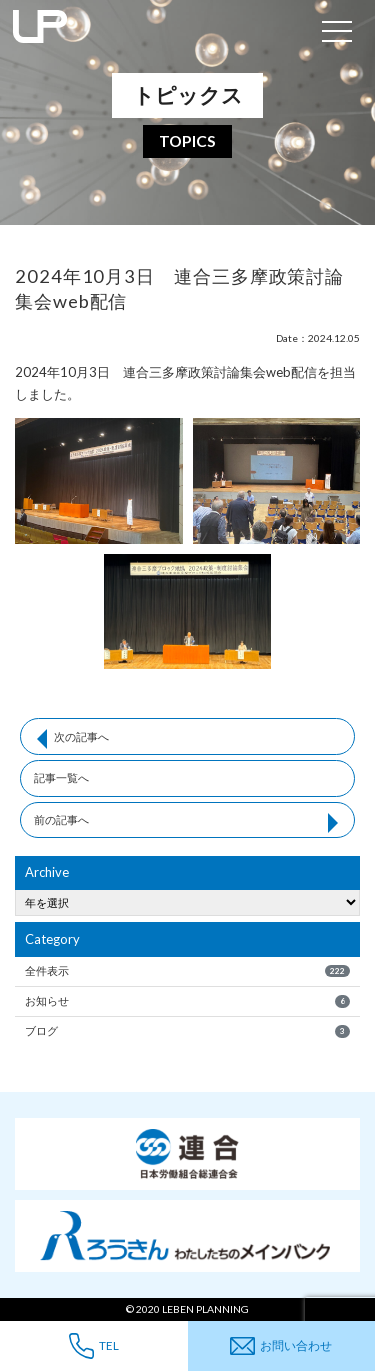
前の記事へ (61, 819)
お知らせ (187, 1001)
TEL (94, 1345)
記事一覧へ (61, 777)
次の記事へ (81, 736)
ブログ (187, 1031)
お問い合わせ (281, 1346)
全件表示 (187, 971)
